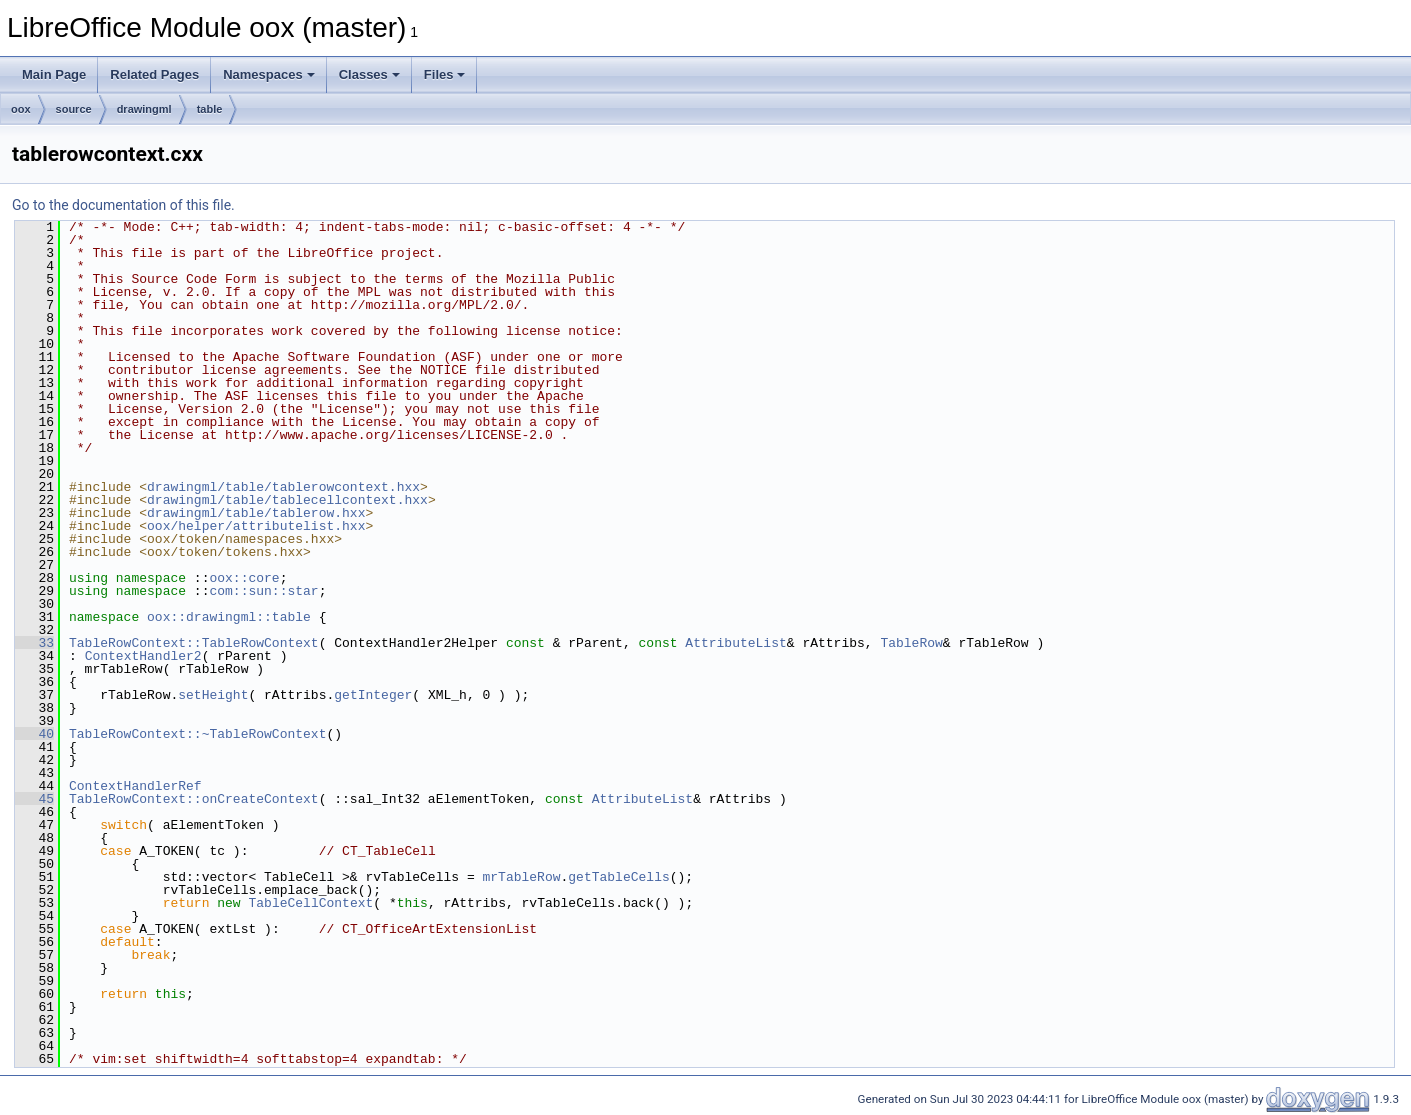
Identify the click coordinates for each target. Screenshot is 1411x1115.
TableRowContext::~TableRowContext (197, 734)
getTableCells (618, 877)
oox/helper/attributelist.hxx (256, 526)
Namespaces (269, 74)
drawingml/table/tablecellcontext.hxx (287, 500)
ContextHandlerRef (135, 786)
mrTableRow (521, 877)
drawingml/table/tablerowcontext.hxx (283, 487)
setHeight (213, 695)
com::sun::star (263, 591)
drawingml (144, 109)
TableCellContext (310, 903)
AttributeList (735, 643)
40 (34, 734)
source (74, 109)
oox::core (244, 578)
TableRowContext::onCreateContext (194, 799)
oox (21, 109)
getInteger (373, 695)
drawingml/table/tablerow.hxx (256, 513)
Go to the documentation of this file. (123, 205)
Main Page (54, 74)
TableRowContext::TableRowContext (194, 643)
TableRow (911, 643)
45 (34, 799)
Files (445, 74)
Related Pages (154, 74)
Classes (369, 74)
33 (34, 643)
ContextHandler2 (143, 656)
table (210, 109)
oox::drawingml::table (229, 617)
